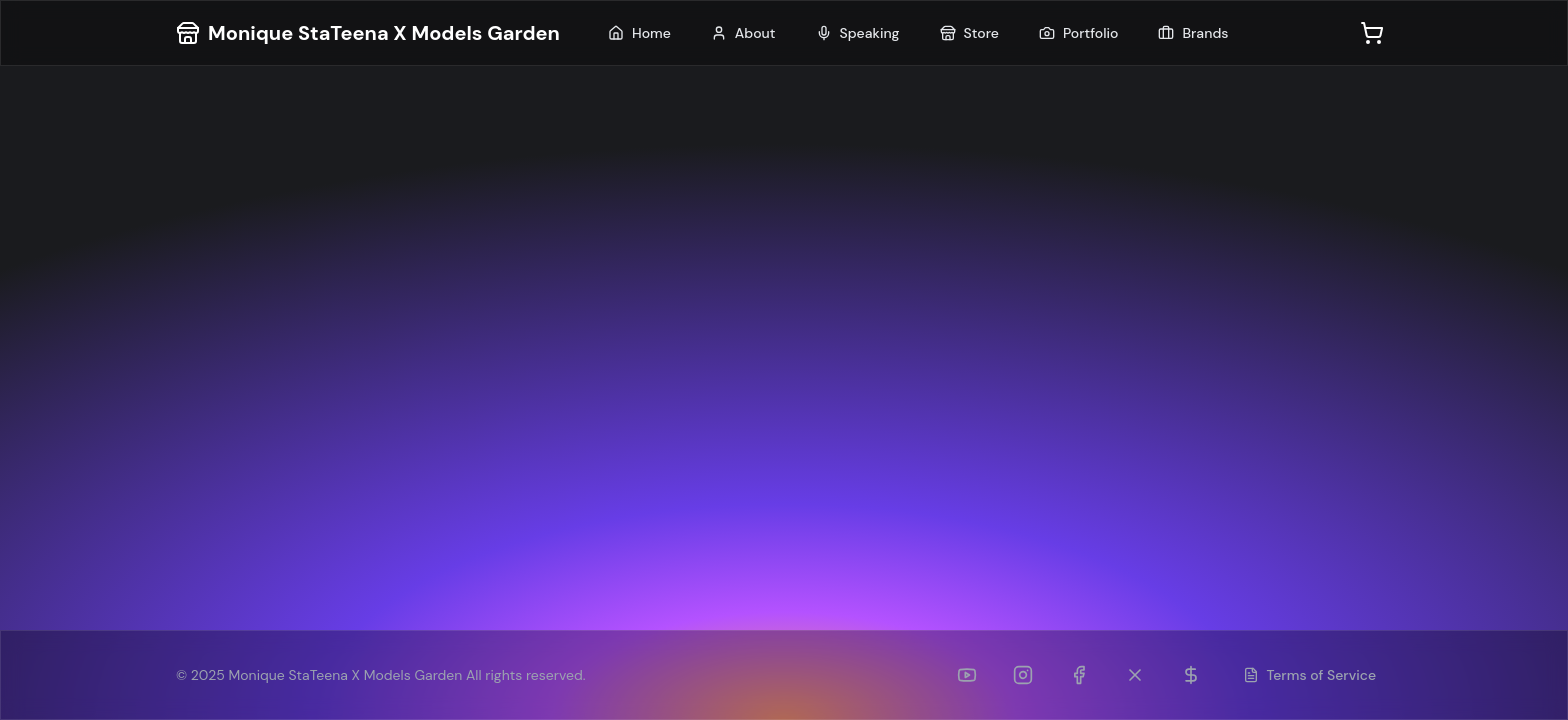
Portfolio (1079, 33)
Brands (1193, 33)
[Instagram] (1023, 675)
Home (639, 33)
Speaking (858, 33)
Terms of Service (1310, 675)
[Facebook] (1079, 675)
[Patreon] (1191, 675)
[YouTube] (967, 675)
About (743, 33)
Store (969, 33)
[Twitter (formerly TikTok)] (1135, 675)
